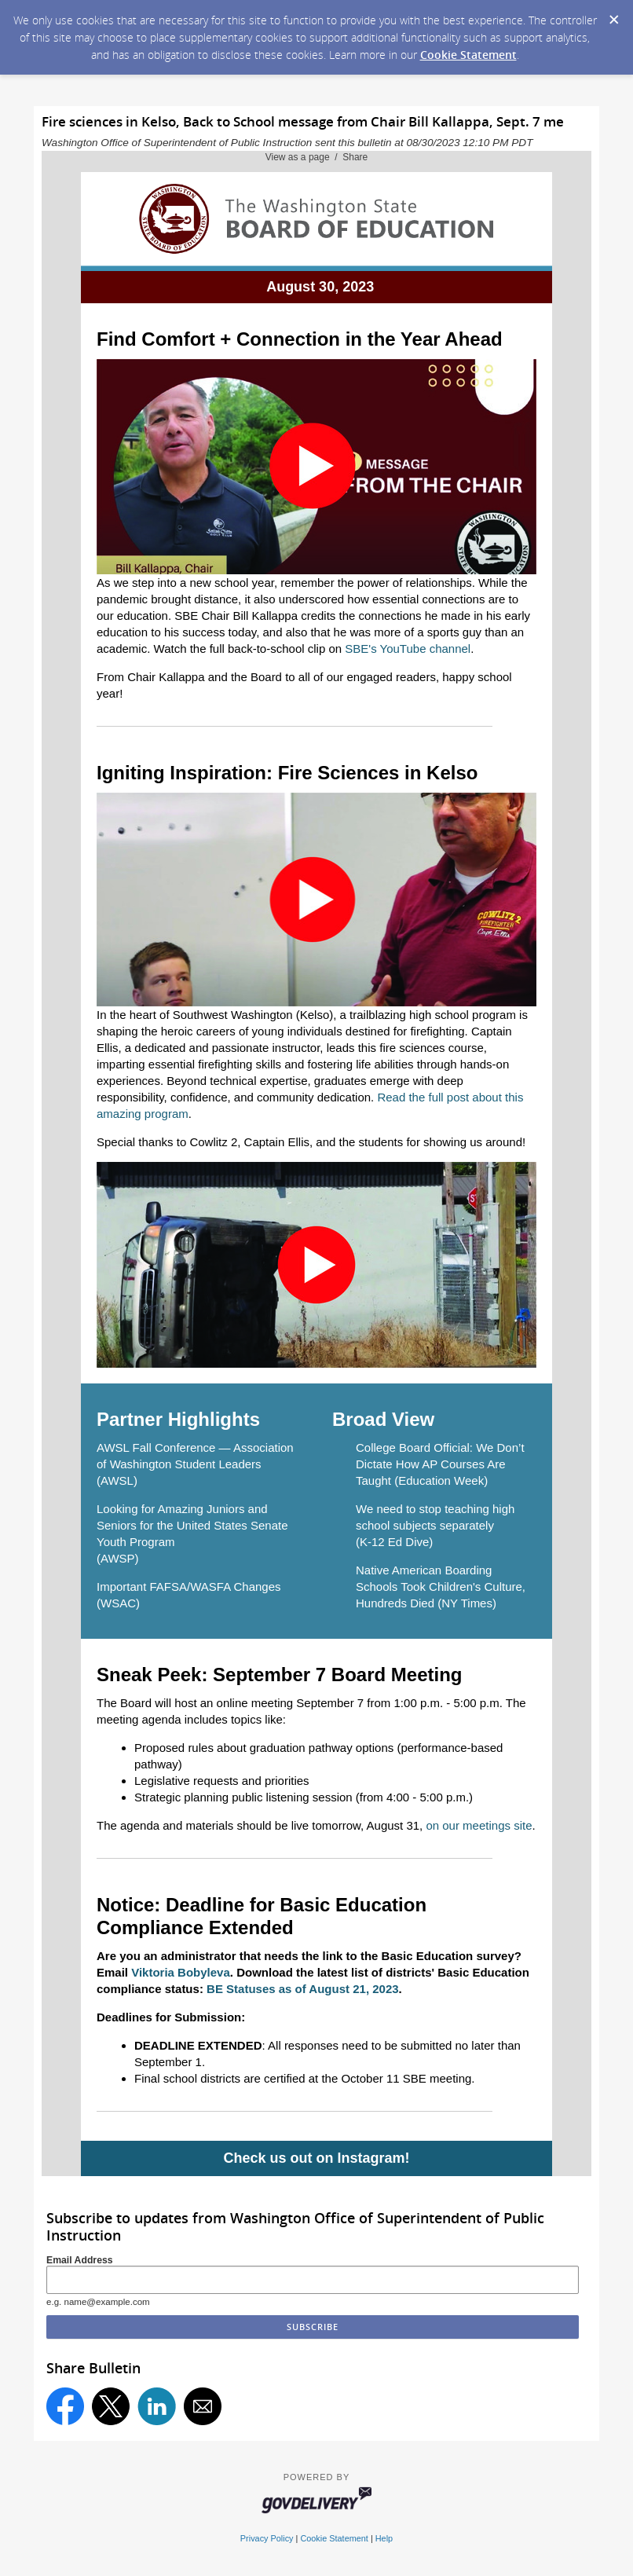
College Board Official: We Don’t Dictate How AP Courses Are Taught (440, 1464)
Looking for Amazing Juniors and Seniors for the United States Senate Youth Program (192, 1525)
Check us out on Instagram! (316, 2158)
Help (384, 2538)
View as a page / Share (316, 157)
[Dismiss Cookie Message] (613, 15)
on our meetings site (479, 1825)
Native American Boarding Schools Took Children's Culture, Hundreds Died (440, 1586)
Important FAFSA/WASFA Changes (189, 1586)
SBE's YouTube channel (407, 648)
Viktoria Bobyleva (180, 1972)
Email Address (79, 2260)
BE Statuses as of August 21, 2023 (303, 1988)
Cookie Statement (468, 54)
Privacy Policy (267, 2538)
